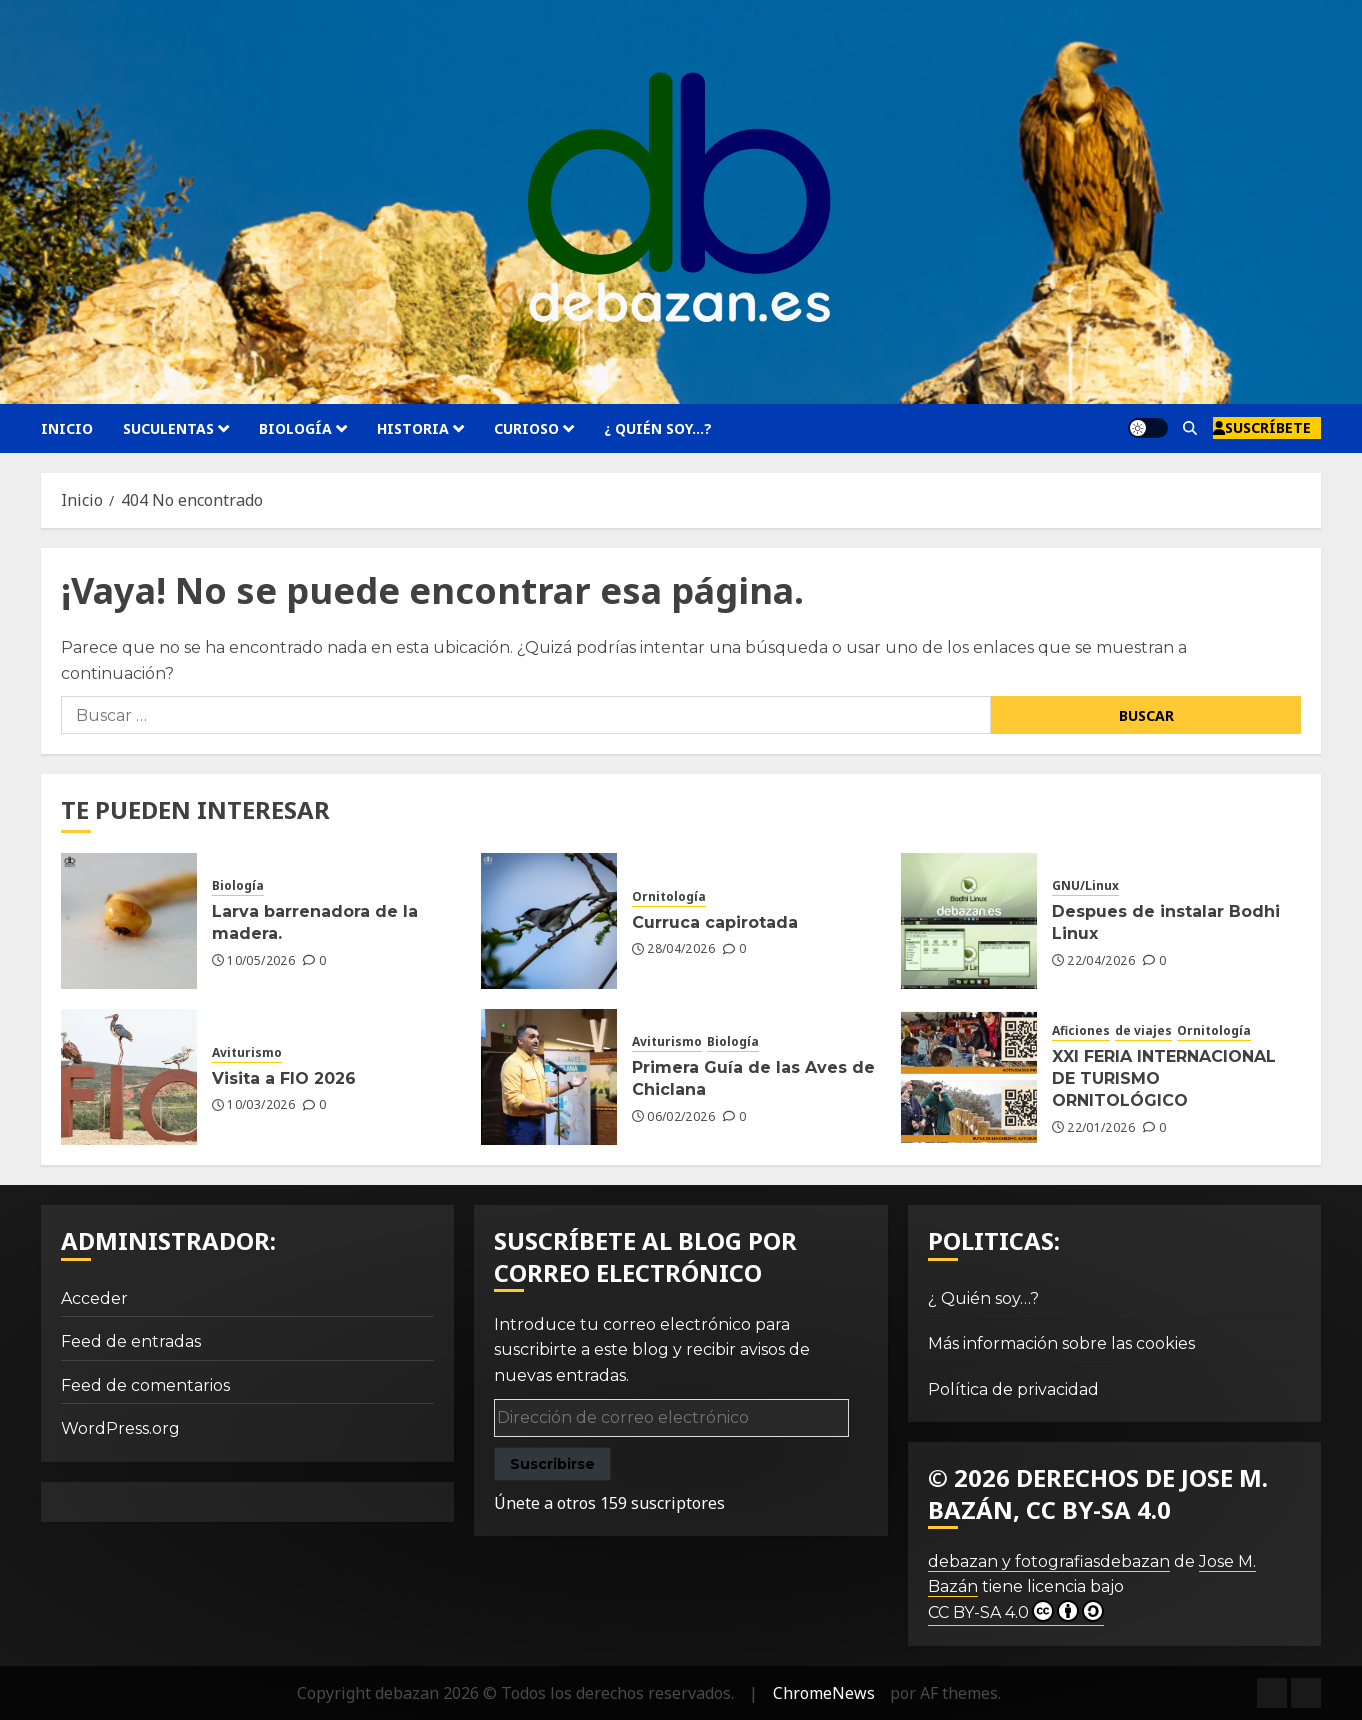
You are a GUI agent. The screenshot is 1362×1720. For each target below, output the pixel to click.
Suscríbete (1262, 427)
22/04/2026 (1101, 961)
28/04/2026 (681, 949)
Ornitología (669, 897)
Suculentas (168, 428)
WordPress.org (120, 1428)
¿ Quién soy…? (658, 428)
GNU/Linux (1085, 886)
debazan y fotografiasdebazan (1049, 1561)
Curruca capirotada (715, 922)
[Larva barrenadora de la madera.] (129, 921)
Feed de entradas (131, 1341)
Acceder (94, 1298)
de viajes (1143, 1031)
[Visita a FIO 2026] (129, 1077)
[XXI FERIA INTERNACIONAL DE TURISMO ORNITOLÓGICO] (969, 1077)
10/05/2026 (261, 961)
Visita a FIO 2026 (284, 1078)
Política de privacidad (1013, 1389)
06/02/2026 (681, 1117)
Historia (413, 428)
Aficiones (1081, 1031)
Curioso (526, 428)
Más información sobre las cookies (1061, 1343)
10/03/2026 (261, 1105)
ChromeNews (824, 1693)
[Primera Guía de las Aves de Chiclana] (549, 1077)
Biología (295, 428)
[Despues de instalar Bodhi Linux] (969, 921)
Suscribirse (552, 1464)
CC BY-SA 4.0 (1016, 1611)
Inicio (67, 428)
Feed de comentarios (145, 1385)
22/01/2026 (1101, 1128)
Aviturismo (247, 1053)
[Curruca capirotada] (549, 921)
